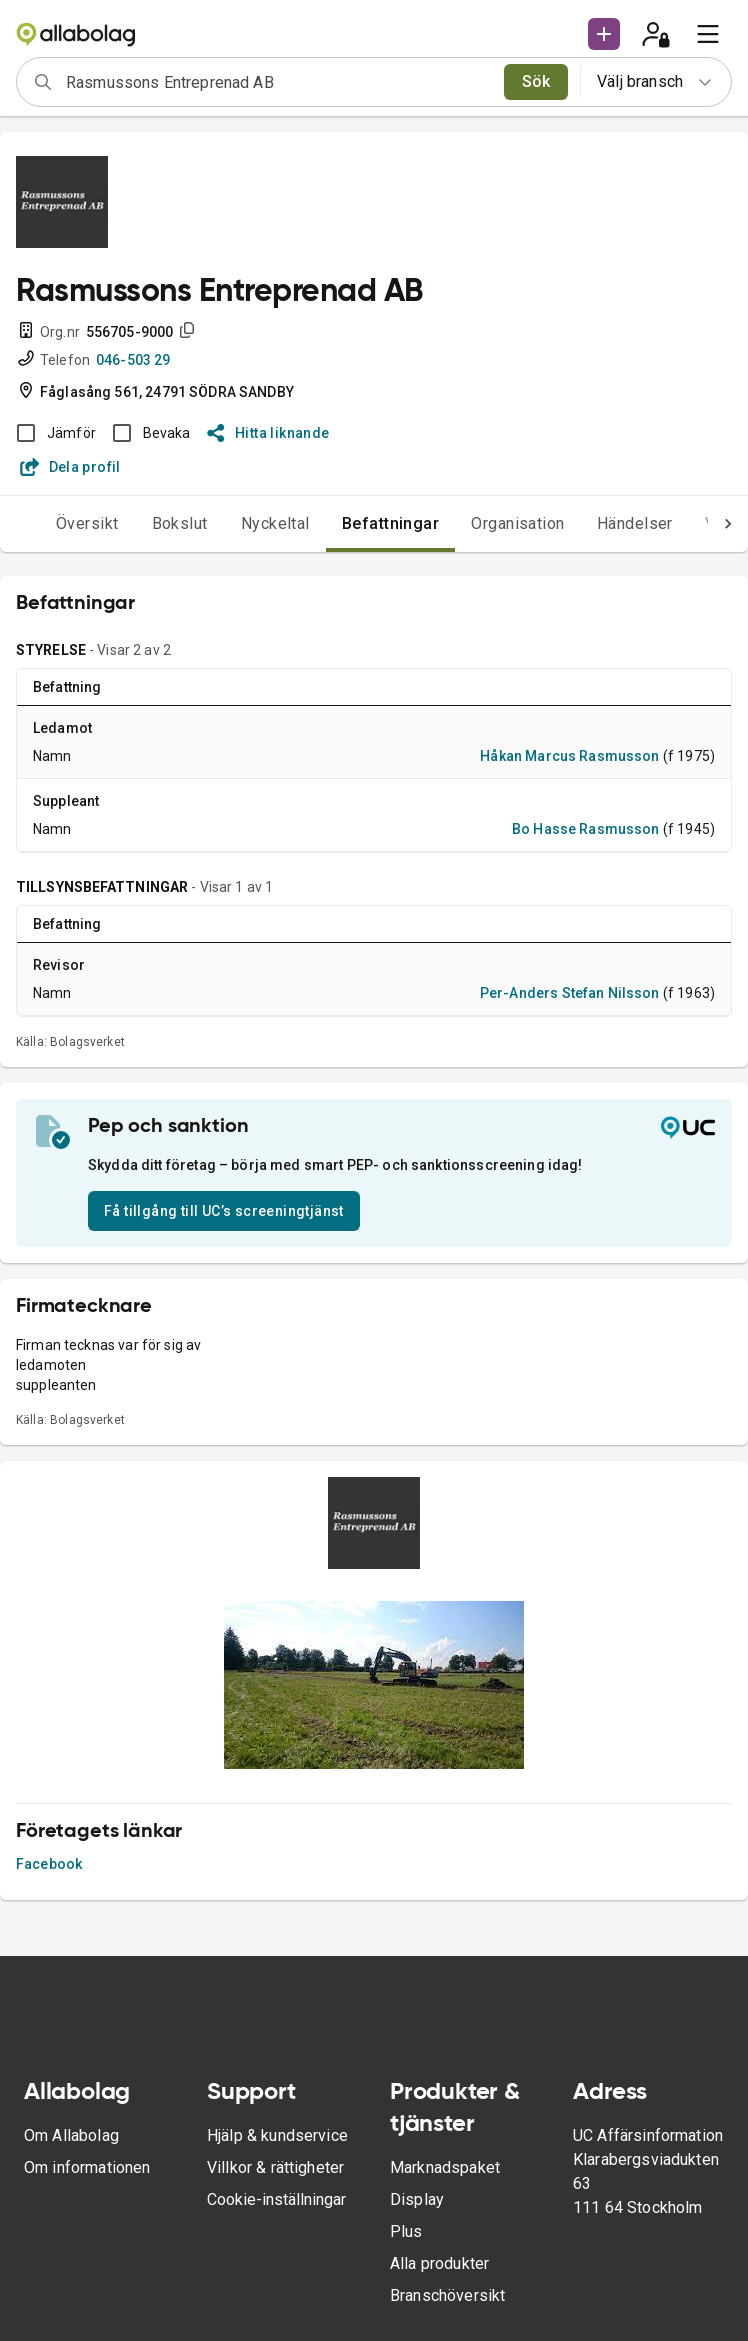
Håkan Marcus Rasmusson (569, 756)
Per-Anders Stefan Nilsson (570, 993)
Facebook (49, 1864)
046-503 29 (133, 360)
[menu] (708, 34)
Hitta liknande (268, 433)
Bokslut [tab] (180, 523)
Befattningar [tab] (391, 523)
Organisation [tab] (518, 523)
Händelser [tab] (635, 523)
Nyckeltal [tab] (275, 523)
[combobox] (278, 82)
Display (417, 2199)
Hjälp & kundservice (277, 2135)
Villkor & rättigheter (275, 2167)
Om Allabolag (71, 2135)
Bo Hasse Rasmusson (586, 829)
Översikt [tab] (87, 523)
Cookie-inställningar (276, 2199)
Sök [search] (536, 81)
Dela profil (70, 467)
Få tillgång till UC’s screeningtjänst (224, 1211)
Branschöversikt (447, 2295)
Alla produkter (439, 2263)
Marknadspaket (445, 2167)
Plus (406, 2231)
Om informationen (87, 2167)
